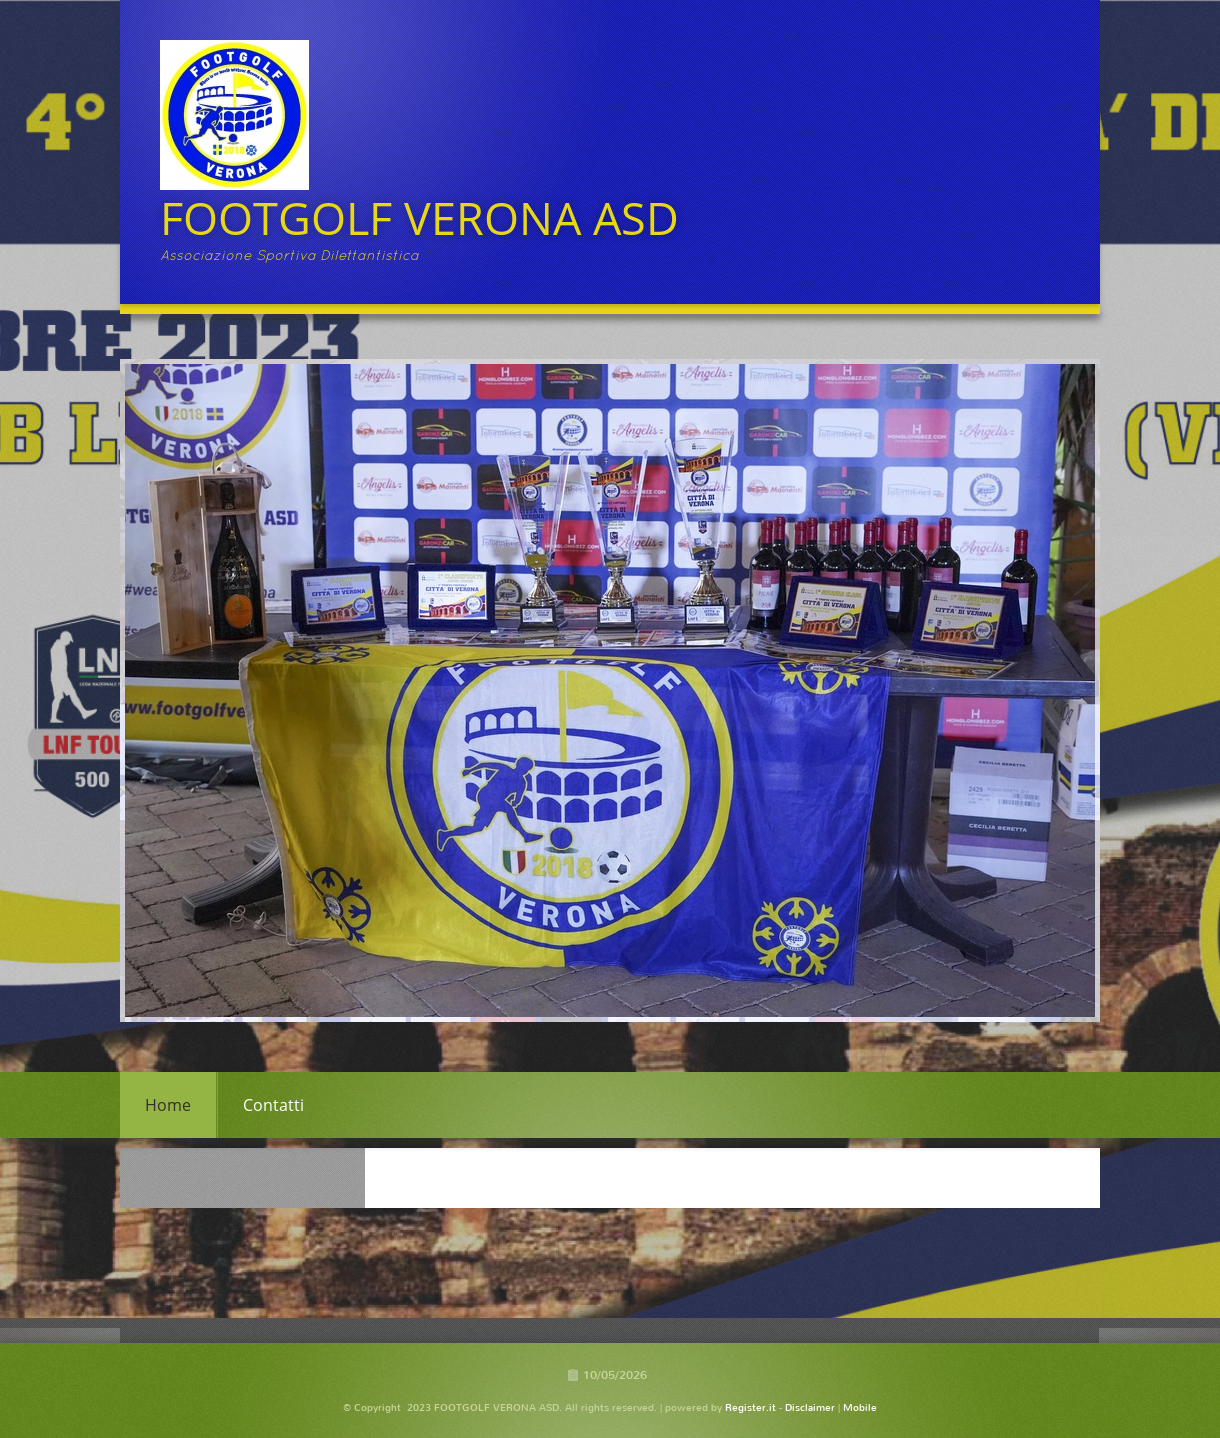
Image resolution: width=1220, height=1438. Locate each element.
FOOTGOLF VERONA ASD (419, 217)
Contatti (273, 1105)
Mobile (860, 1407)
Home (168, 1105)
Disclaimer (810, 1407)
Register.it (750, 1407)
